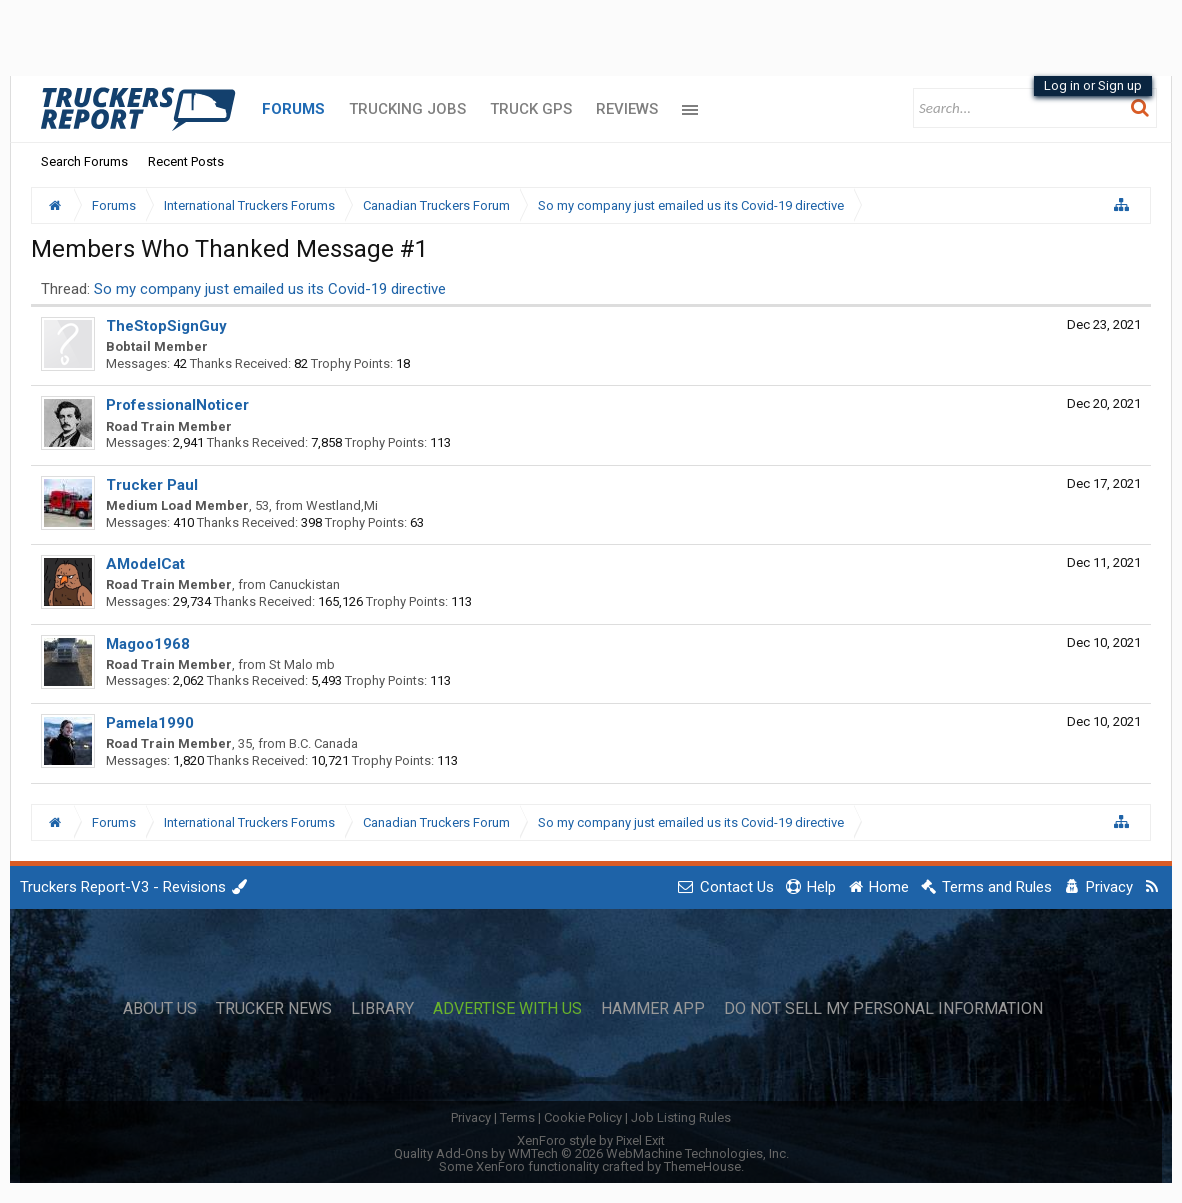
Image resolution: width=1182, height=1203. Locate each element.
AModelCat (145, 564)
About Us (160, 1009)
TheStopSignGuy (166, 326)
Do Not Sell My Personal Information (883, 1009)
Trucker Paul (152, 485)
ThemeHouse (702, 1166)
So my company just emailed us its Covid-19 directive (270, 289)
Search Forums (84, 161)
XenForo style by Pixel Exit (591, 1140)
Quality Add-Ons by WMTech (591, 1153)
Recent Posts (186, 161)
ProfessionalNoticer (177, 405)
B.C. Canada (323, 743)
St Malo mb (302, 664)
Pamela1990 (150, 723)
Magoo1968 (148, 644)
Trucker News (274, 1009)
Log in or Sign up (1093, 85)
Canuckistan (304, 584)
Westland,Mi (342, 505)
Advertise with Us (507, 1009)
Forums (293, 109)
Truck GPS (531, 109)
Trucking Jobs (407, 109)
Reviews (627, 109)
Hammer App (653, 1009)
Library (382, 1009)
